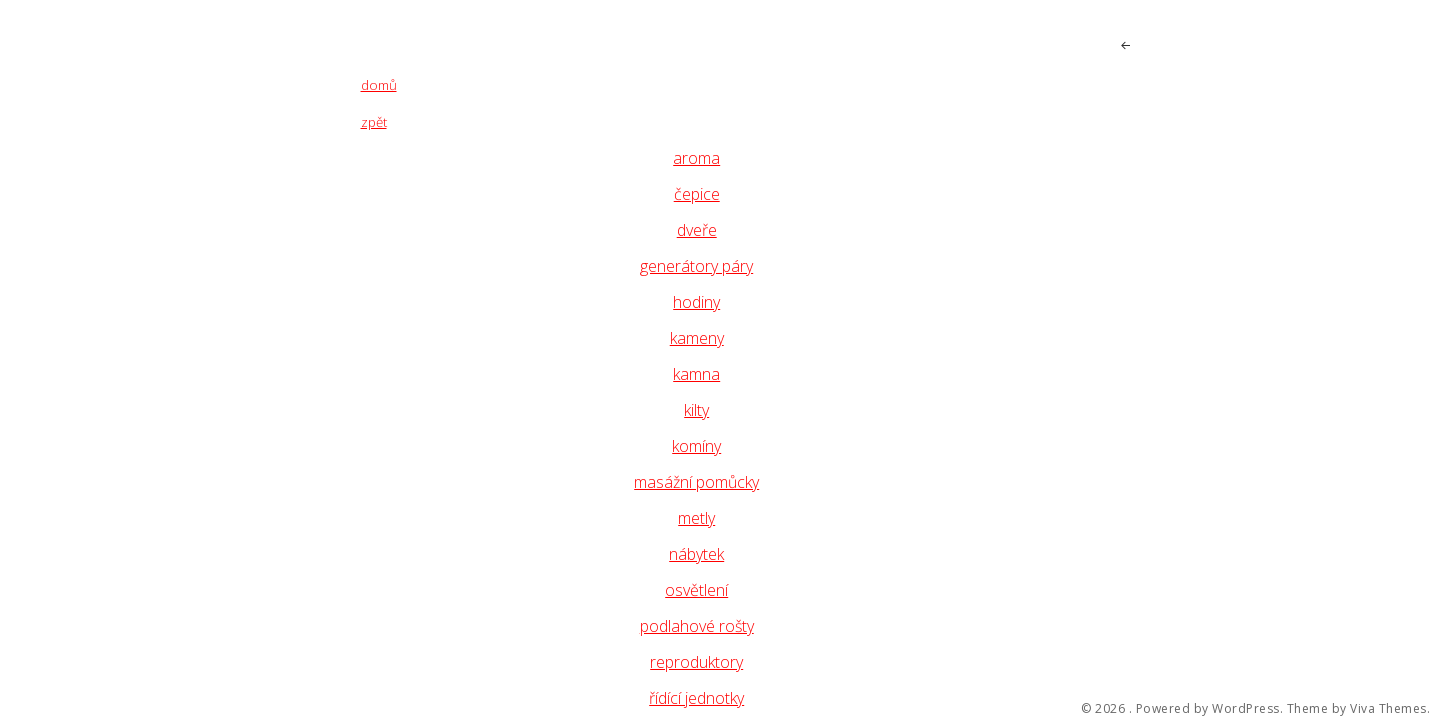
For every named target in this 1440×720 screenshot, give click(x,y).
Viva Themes (1388, 709)
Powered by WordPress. (1210, 709)
